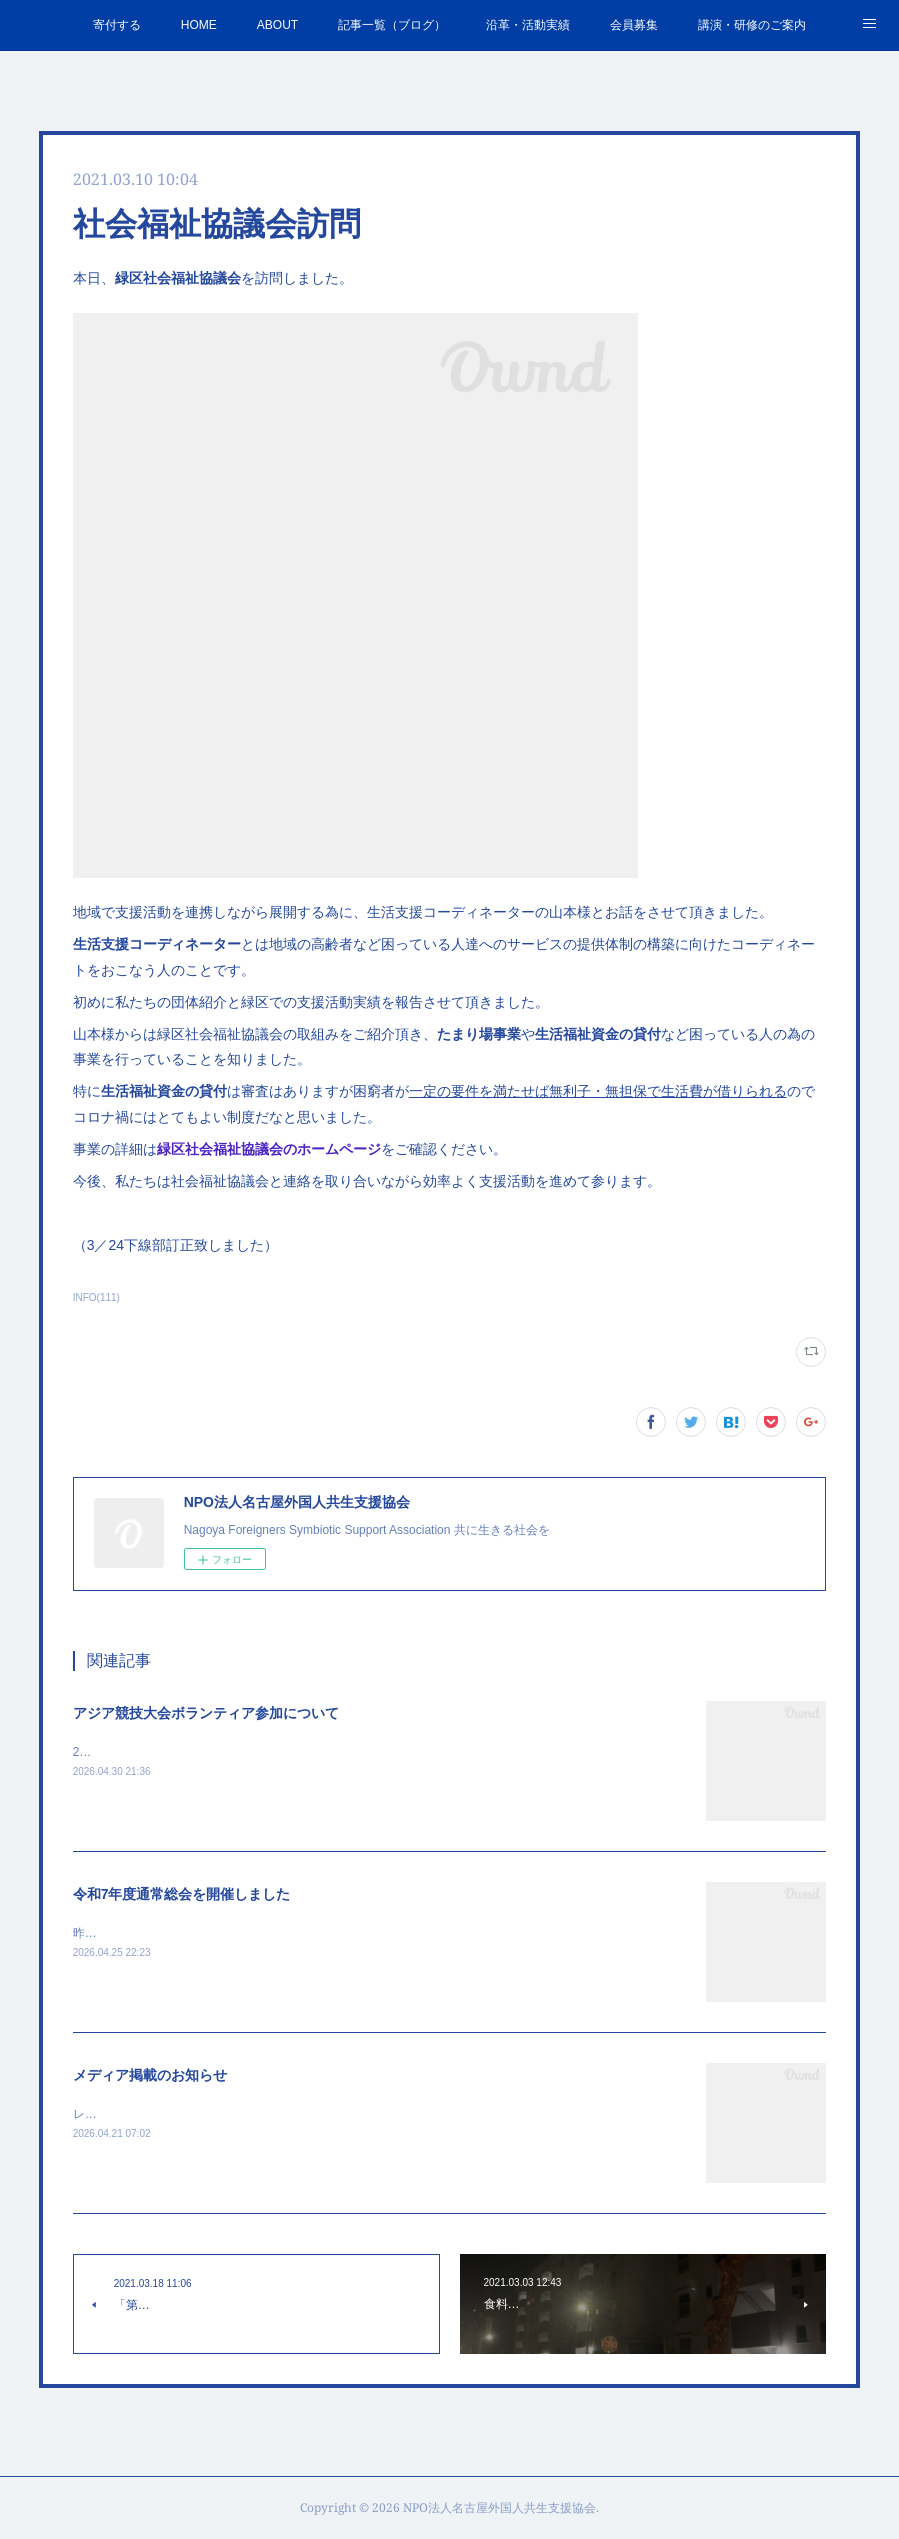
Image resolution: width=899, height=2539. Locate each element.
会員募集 (634, 25)
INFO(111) (96, 1297)
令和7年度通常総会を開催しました (182, 1894)
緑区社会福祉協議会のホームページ (269, 1149)
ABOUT (277, 25)
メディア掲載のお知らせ (150, 2075)
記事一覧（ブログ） (392, 25)
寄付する (117, 25)
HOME (199, 25)
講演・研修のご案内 (752, 25)
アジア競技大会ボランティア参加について (206, 1713)
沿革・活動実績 (528, 25)
